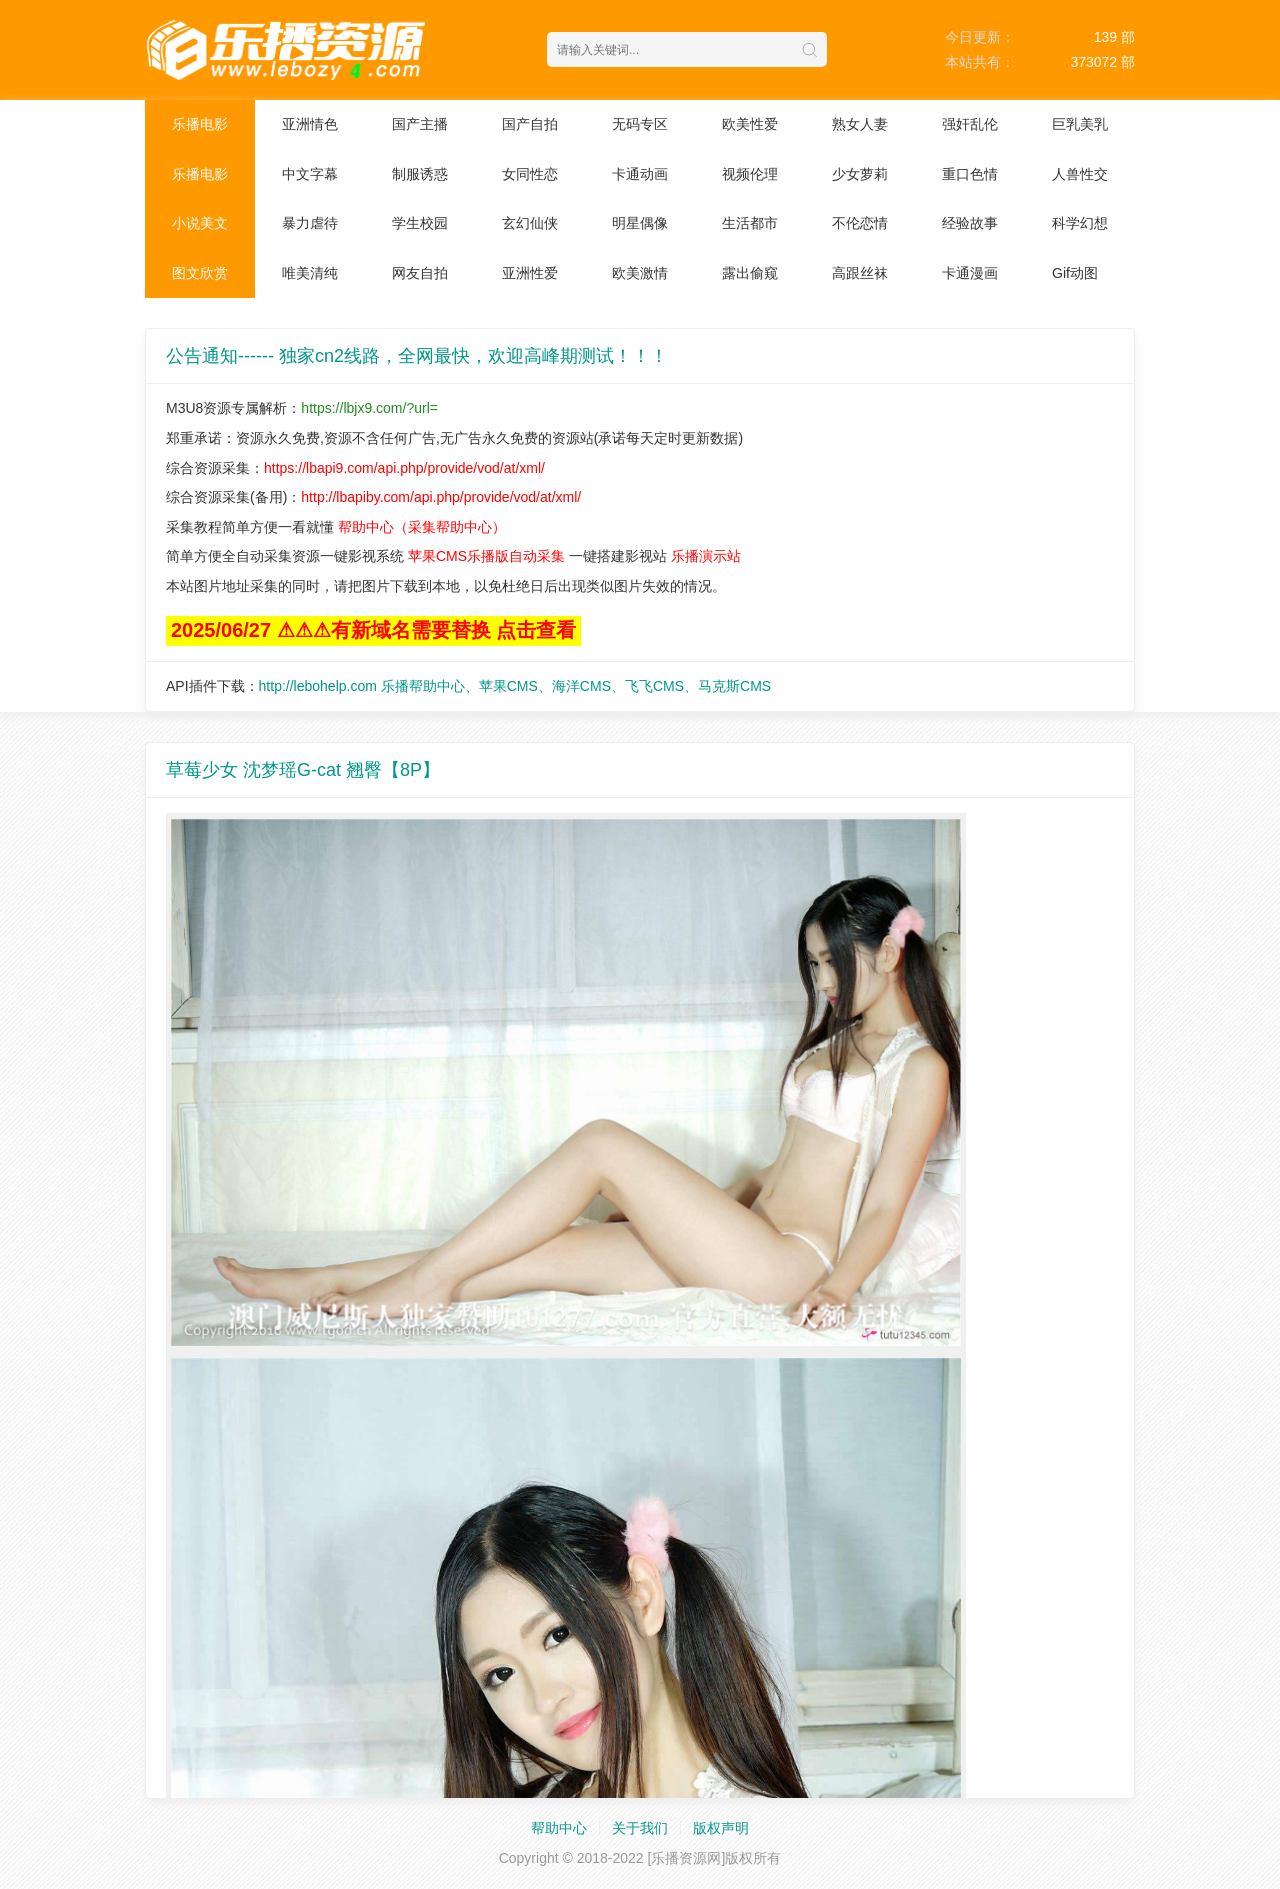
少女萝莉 (860, 174)
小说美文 (200, 223)
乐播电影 (200, 124)
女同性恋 (530, 174)
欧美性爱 (750, 124)
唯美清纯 (310, 273)
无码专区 (640, 124)
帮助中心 (559, 1828)
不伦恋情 (860, 223)
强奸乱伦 (970, 124)
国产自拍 (530, 124)
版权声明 (721, 1828)
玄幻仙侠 (530, 223)
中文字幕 (310, 174)
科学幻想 (1080, 223)
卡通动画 (640, 174)
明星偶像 (640, 223)
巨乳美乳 (1080, 124)
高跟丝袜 (860, 273)
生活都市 (750, 223)
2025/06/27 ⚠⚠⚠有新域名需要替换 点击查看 (373, 630)
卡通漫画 (970, 273)
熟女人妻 (860, 124)
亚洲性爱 (530, 273)
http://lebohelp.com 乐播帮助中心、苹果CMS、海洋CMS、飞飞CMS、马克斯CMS (515, 686)
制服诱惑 (420, 174)
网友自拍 (420, 273)
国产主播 (420, 124)
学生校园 (420, 223)
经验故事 (970, 223)
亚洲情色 (310, 124)
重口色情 (970, 174)
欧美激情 (640, 273)
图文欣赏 (200, 273)
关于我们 (640, 1828)
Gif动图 (1075, 273)
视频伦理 (750, 174)
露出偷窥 (750, 273)
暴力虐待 (310, 223)
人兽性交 (1080, 174)
